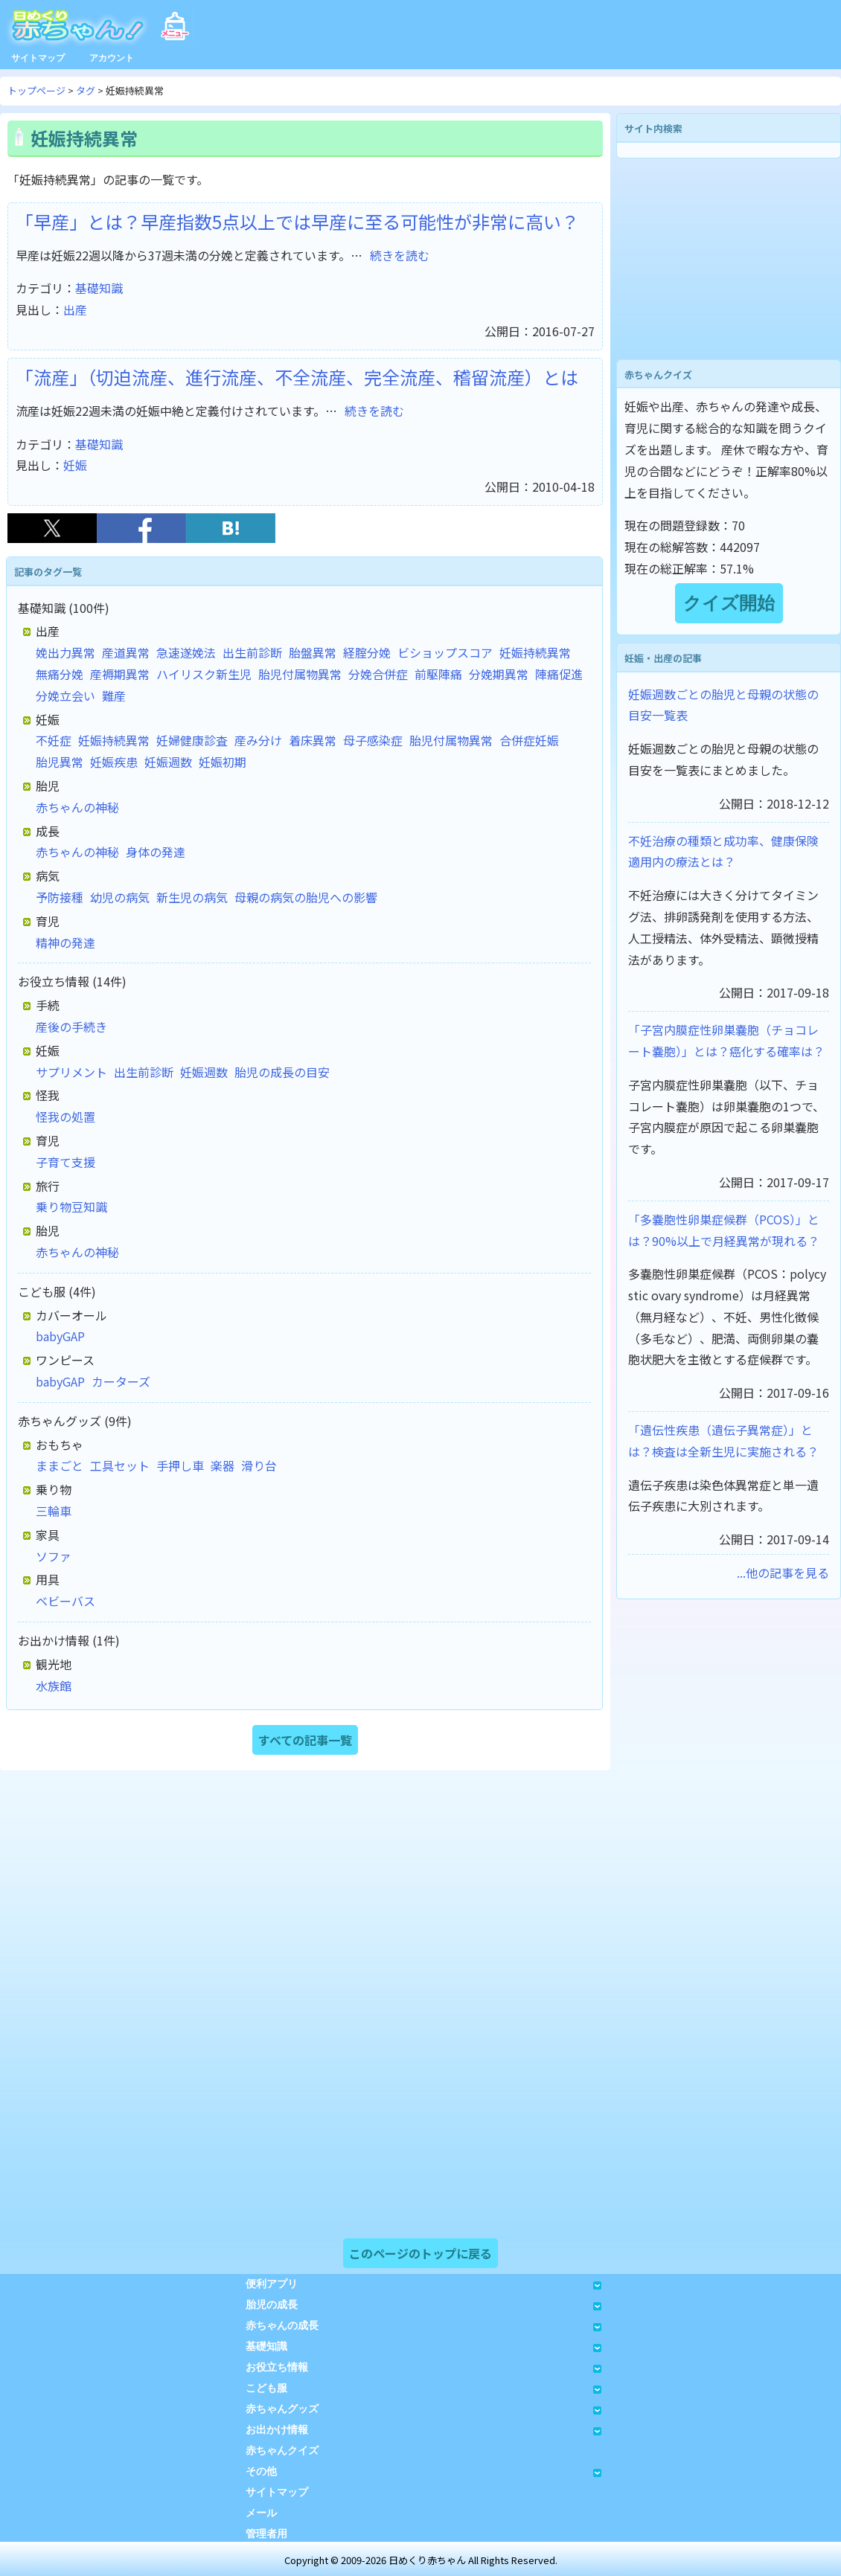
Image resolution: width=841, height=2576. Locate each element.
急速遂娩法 (186, 652)
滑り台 (259, 1465)
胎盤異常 (312, 652)
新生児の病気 (192, 897)
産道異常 (126, 652)
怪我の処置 (65, 1116)
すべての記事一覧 (305, 1740)
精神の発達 (65, 942)
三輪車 (53, 1511)
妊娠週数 (168, 762)
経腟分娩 (367, 652)
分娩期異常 (498, 674)
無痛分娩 (59, 674)
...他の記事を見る (783, 1572)
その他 (423, 2471)
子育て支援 (65, 1162)
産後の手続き (71, 1026)
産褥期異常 (120, 674)
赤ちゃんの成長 (423, 2325)
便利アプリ (423, 2284)
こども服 (423, 2388)
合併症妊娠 (529, 740)
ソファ (53, 1556)
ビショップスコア (445, 652)
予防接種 (59, 897)
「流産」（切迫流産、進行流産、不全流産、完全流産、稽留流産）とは (297, 377)
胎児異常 (59, 762)
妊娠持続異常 (535, 652)
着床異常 (312, 740)
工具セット (120, 1465)
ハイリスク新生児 (204, 674)
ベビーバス (65, 1601)
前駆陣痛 (438, 674)
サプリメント (71, 1072)
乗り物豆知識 (71, 1206)
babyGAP (60, 1336)
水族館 (53, 1686)
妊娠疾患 (114, 762)
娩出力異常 (65, 652)
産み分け (258, 740)
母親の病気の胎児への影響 (305, 897)
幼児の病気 (120, 897)
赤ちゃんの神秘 (77, 807)
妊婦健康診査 (192, 740)
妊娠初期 (222, 762)
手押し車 (180, 1465)
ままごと (59, 1465)
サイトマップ (38, 58)
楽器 (222, 1465)
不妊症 (53, 740)
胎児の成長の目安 (282, 1072)
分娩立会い (65, 695)
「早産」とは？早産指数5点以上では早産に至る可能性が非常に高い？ (297, 221)
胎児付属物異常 (300, 674)
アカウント (111, 58)
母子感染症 (373, 740)
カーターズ (121, 1381)
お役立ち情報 (423, 2367)
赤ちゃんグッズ (423, 2409)
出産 (75, 309)
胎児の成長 (423, 2304)
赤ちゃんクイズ (282, 2450)
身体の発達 (155, 852)
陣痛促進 (559, 674)
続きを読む (399, 255)
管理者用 (266, 2534)
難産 (114, 695)
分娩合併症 (378, 674)
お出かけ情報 (423, 2429)
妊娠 (75, 465)
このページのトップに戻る (420, 2253)
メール (261, 2513)
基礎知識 (99, 288)
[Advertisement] (729, 259)
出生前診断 (252, 652)
